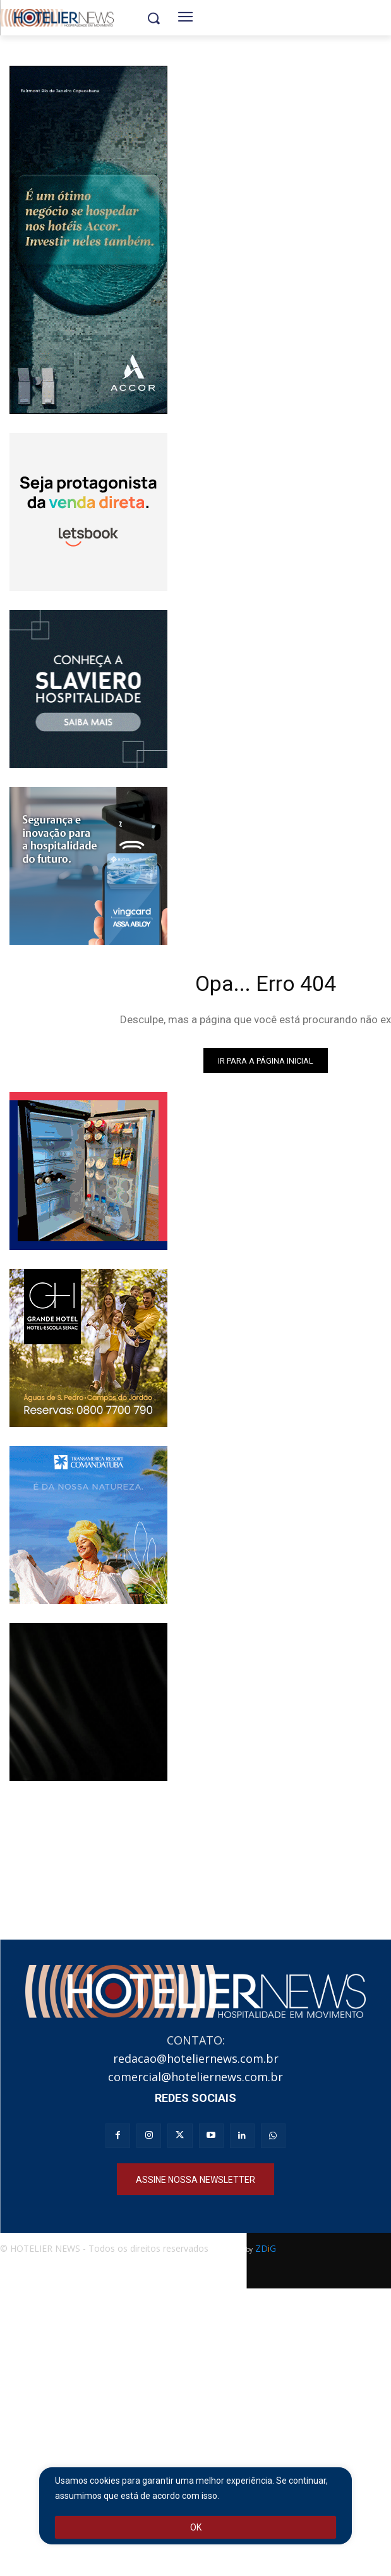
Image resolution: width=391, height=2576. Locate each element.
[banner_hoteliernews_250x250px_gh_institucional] (88, 1348)
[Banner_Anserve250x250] (88, 1171)
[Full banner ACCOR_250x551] (88, 240)
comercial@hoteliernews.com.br (195, 2076)
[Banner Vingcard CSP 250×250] (88, 866)
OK (196, 2527)
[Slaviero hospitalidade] (88, 689)
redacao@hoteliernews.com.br (196, 2058)
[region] (195, 2505)
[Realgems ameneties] (88, 1702)
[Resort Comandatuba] (88, 1525)
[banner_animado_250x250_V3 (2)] (88, 512)
